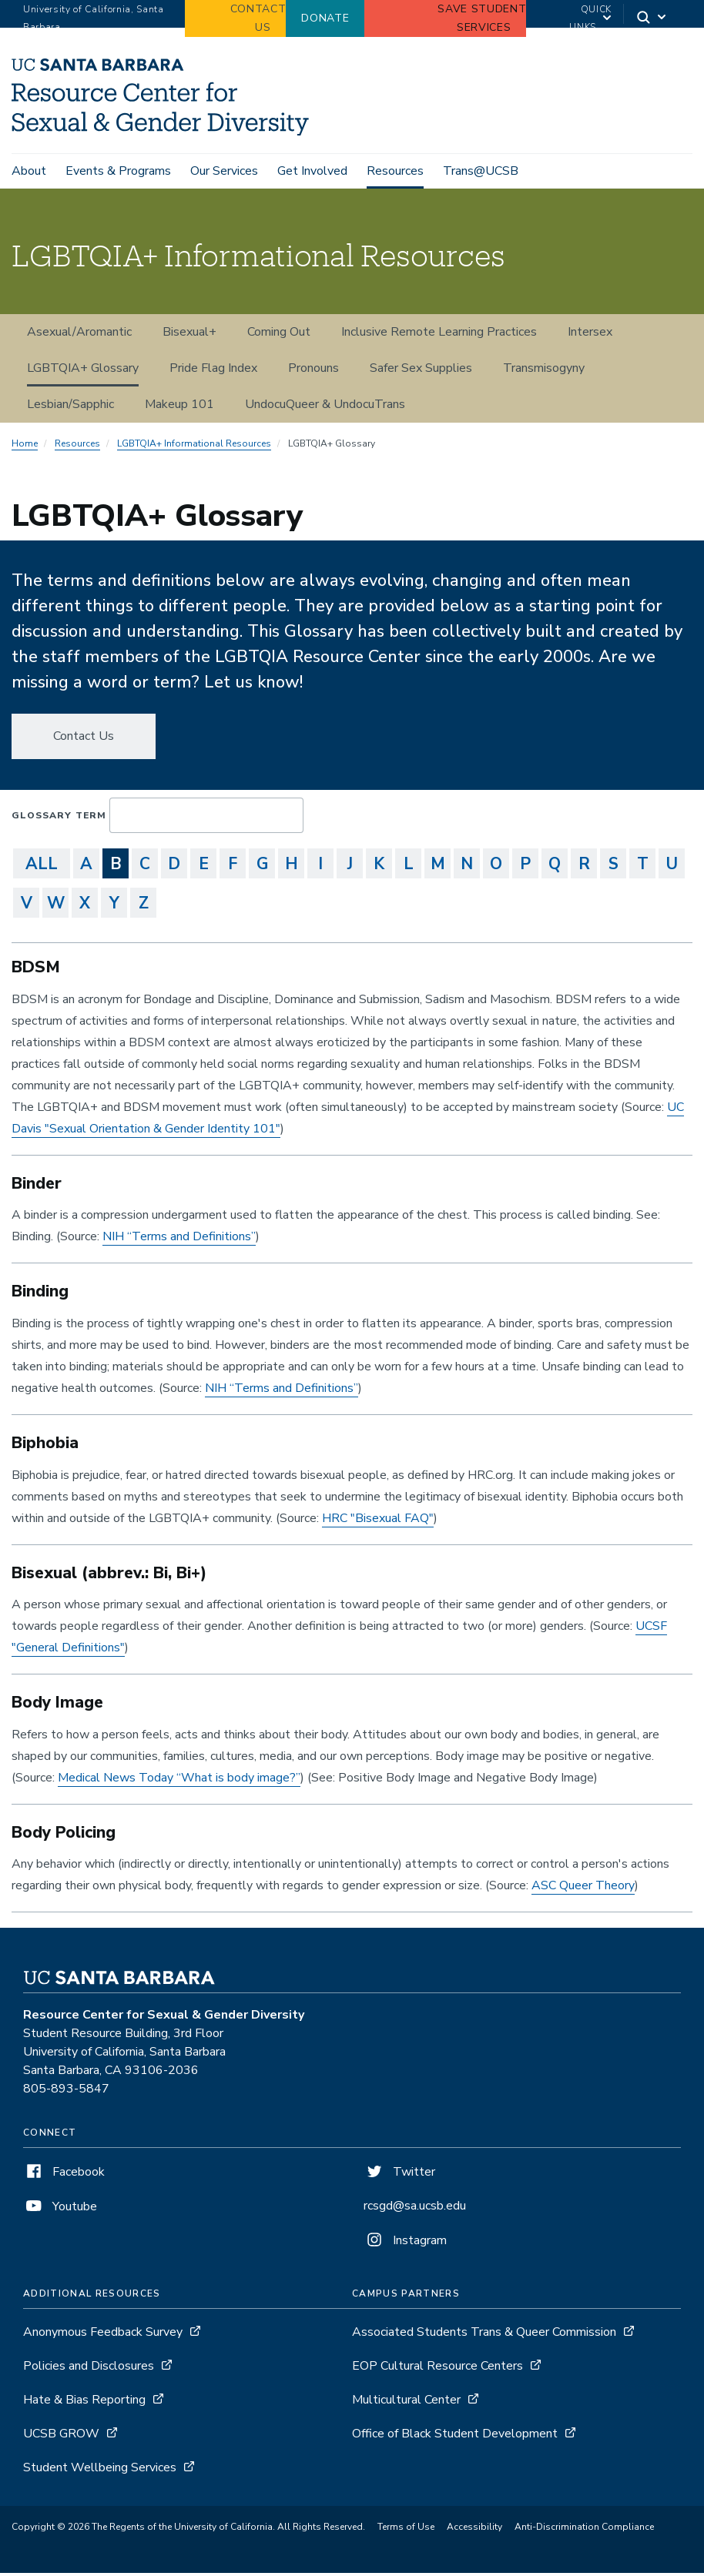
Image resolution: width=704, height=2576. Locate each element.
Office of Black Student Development (455, 2436)
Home (25, 446)
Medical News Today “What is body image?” (179, 1779)
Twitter (399, 2174)
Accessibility (474, 2530)
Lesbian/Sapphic (70, 407)
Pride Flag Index (213, 371)
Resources (395, 170)
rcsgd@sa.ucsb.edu (415, 2208)
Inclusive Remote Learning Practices (439, 334)
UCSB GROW (61, 2436)
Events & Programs (118, 170)
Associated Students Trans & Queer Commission (484, 2335)
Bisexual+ (189, 334)
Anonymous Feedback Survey (103, 2335)
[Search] (652, 18)
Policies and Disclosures (88, 2368)
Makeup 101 (179, 407)
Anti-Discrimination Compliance (584, 2530)
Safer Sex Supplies (421, 371)
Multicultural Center (408, 2402)
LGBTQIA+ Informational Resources (194, 446)
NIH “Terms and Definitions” (179, 1239)
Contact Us (83, 739)
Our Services (224, 170)
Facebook (64, 2174)
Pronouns (313, 371)
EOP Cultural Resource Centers (437, 2368)
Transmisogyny (544, 371)
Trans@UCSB (480, 170)
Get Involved (312, 170)
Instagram (405, 2243)
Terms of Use (405, 2530)
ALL (41, 867)
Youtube (60, 2209)
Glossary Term (59, 817)
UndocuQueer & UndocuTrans (325, 407)
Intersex (590, 334)
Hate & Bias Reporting (86, 2402)
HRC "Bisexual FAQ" (378, 1520)
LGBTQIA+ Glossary (83, 371)
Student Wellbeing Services (99, 2470)
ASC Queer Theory (583, 1888)
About (29, 170)
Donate (325, 18)
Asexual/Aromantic (79, 334)
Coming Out (278, 334)
